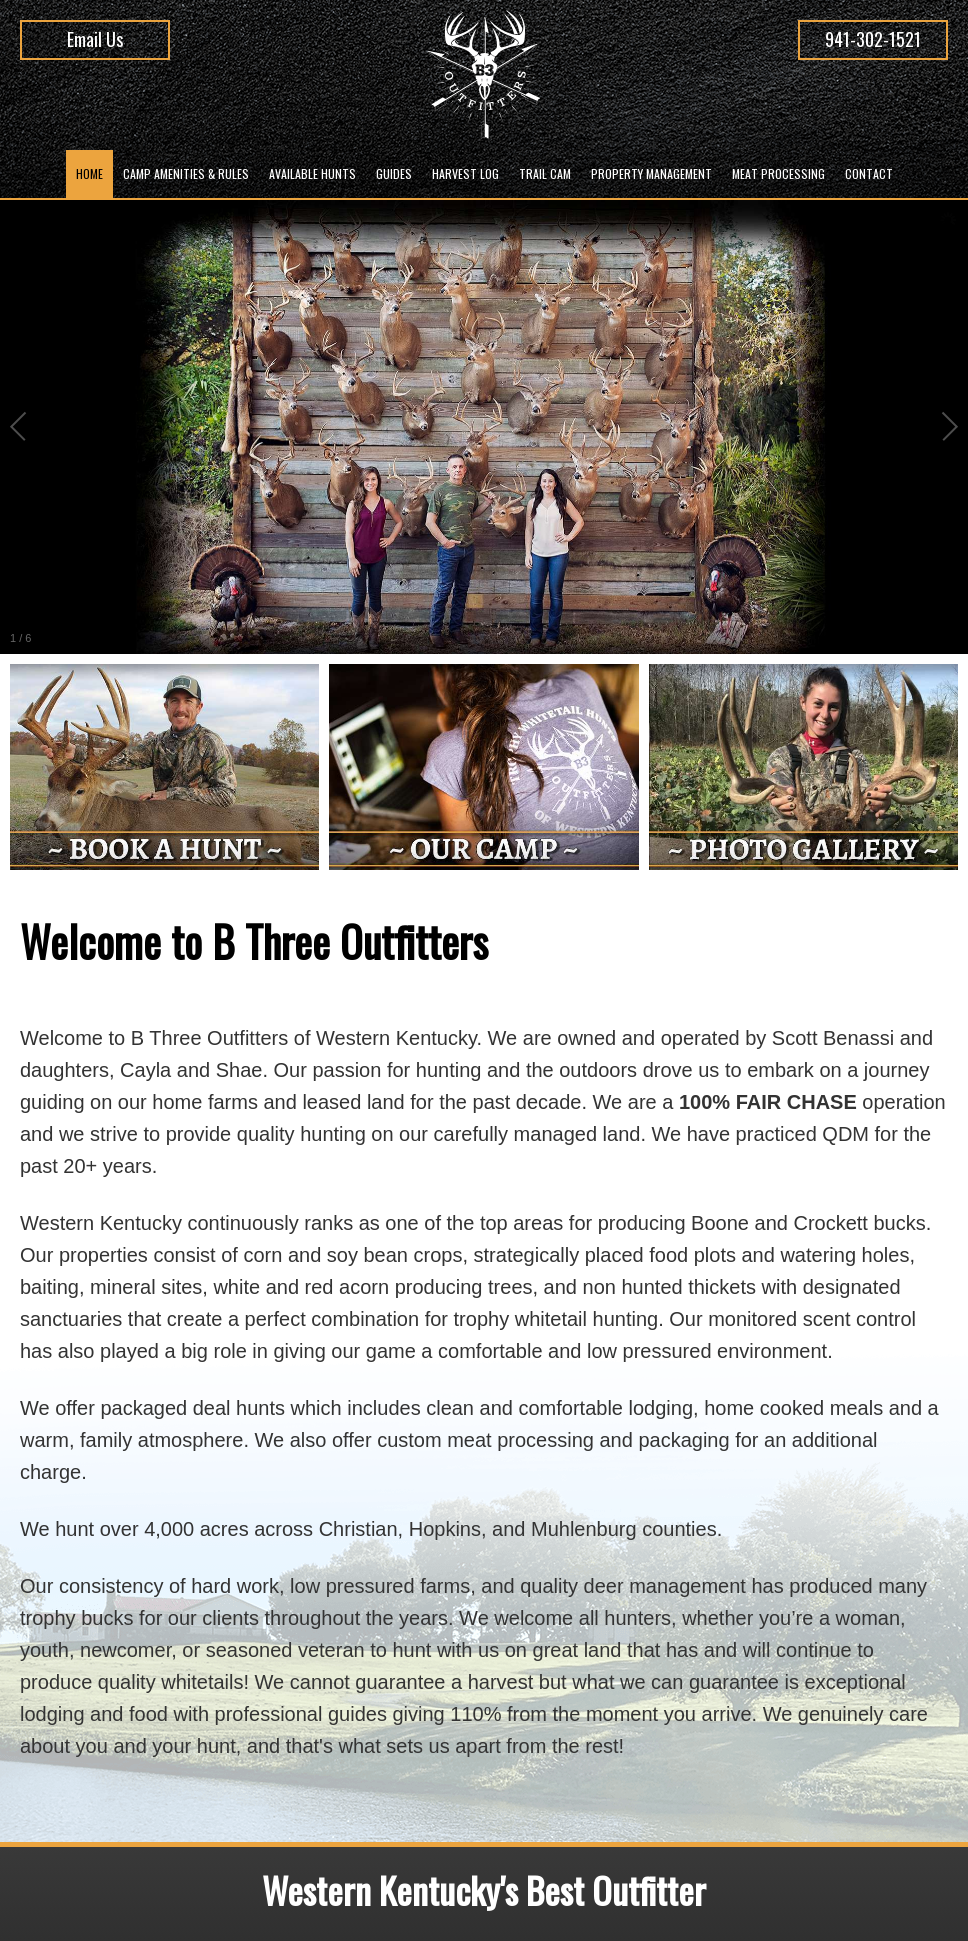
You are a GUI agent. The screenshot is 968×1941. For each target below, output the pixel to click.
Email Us (95, 39)
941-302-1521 (873, 39)
